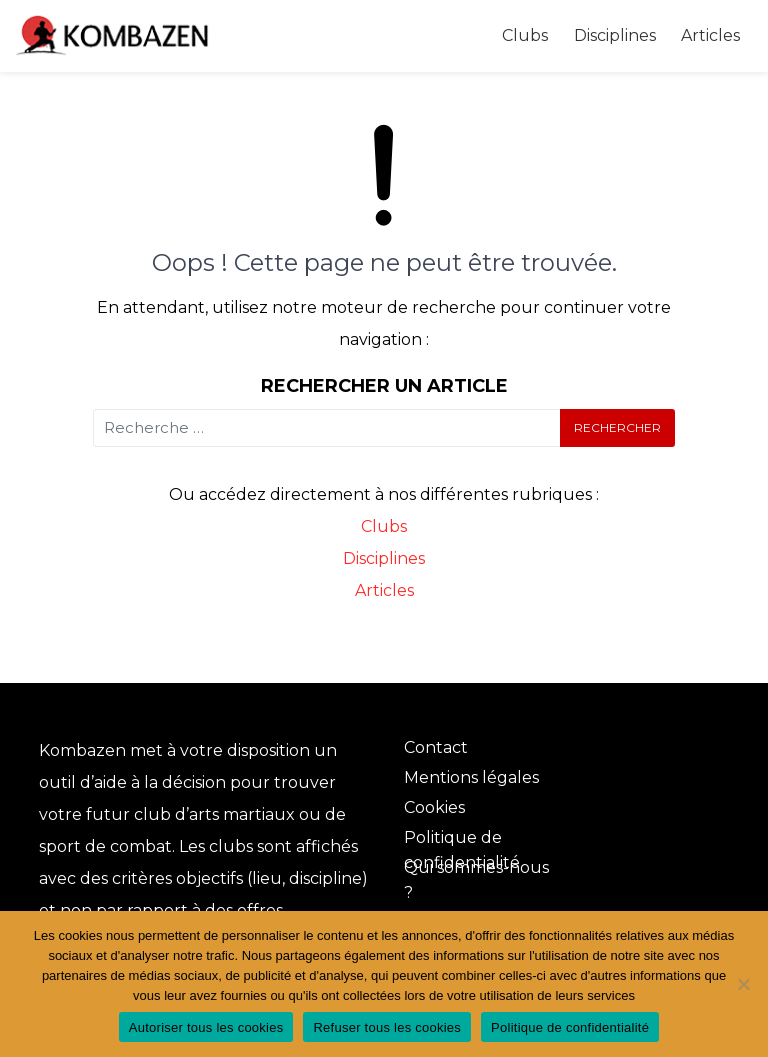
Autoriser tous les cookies (206, 1027)
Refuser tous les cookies (387, 1027)
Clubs (525, 35)
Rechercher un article (384, 386)
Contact (436, 747)
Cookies (434, 807)
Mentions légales (471, 777)
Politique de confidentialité (570, 1027)
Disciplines (615, 35)
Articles (710, 35)
